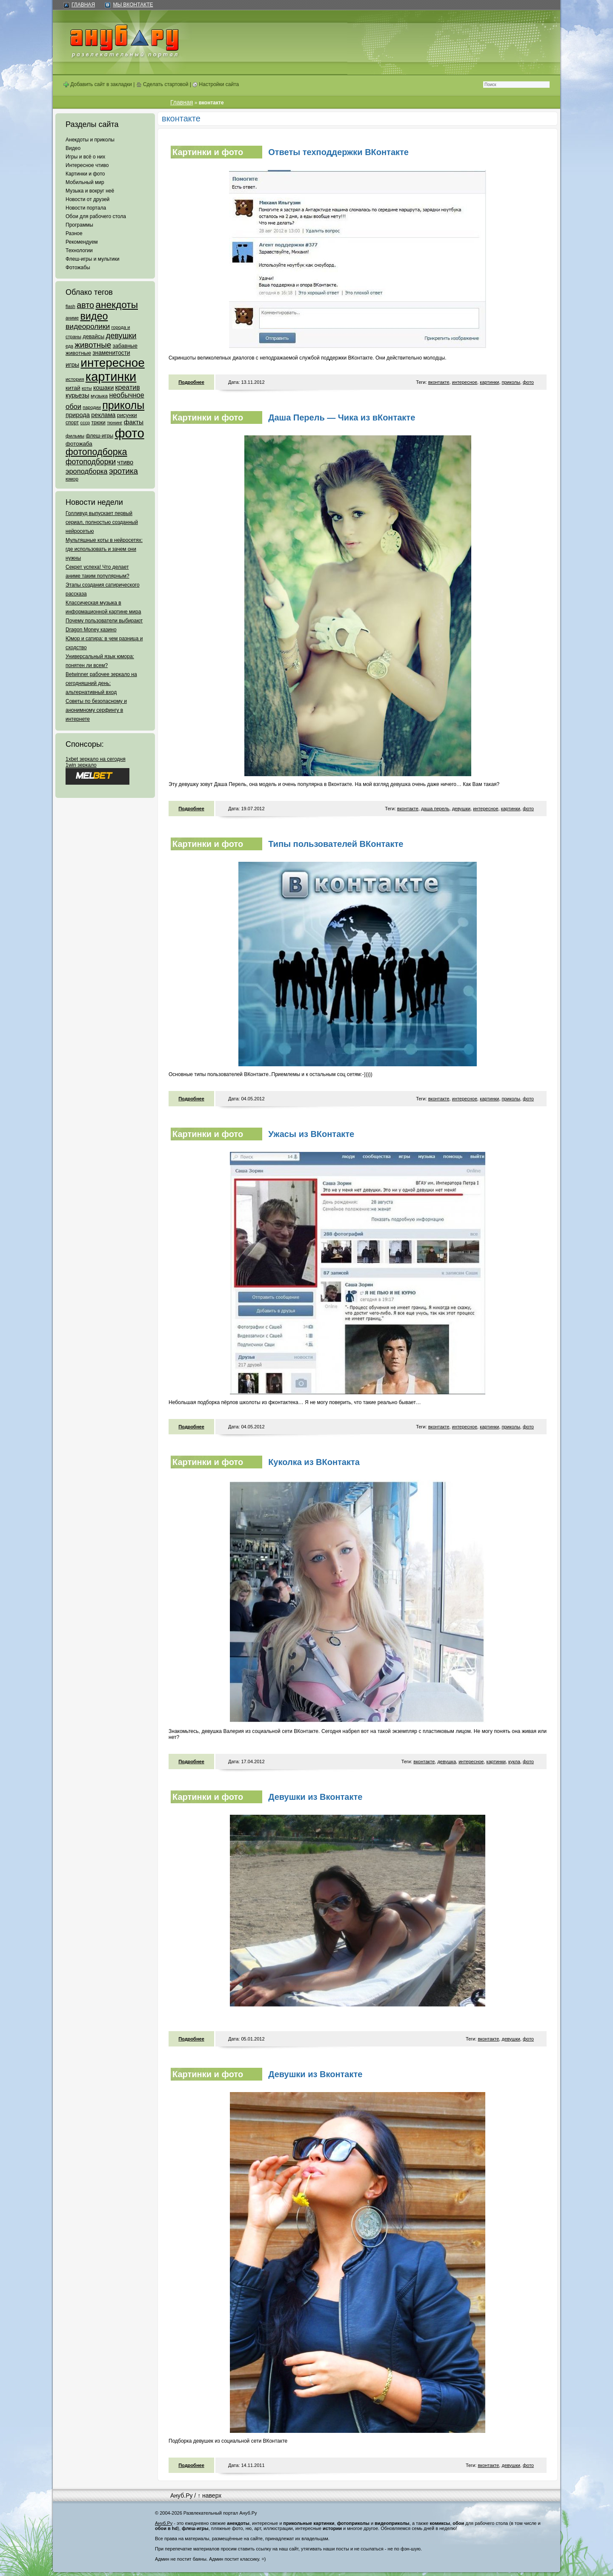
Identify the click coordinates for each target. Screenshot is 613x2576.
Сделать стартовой (162, 84)
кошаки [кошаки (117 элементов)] (103, 387)
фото (528, 382)
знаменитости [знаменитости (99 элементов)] (111, 353)
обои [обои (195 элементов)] (73, 406)
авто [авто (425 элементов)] (85, 305)
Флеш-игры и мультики (92, 259)
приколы (511, 382)
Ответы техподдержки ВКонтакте (338, 152)
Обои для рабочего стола (96, 216)
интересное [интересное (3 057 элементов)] (112, 362)
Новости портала (86, 208)
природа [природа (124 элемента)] (78, 415)
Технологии (79, 250)
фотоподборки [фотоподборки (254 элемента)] (91, 462)
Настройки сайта (215, 84)
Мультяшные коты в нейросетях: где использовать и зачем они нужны (104, 549)
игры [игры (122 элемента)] (72, 364)
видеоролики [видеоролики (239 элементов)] (88, 326)
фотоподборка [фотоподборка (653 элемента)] (96, 452)
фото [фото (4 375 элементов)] (129, 433)
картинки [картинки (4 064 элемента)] (111, 376)
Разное (74, 233)
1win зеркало (81, 765)
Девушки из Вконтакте (315, 1797)
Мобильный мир (85, 182)
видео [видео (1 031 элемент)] (94, 316)
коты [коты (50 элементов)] (87, 388)
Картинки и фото (85, 174)
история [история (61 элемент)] (75, 379)
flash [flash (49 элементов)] (70, 306)
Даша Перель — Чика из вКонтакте (341, 417)
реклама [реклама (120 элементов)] (103, 415)
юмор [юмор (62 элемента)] (72, 479)
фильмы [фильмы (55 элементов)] (75, 435)
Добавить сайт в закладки (97, 84)
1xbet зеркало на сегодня (96, 759)
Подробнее (191, 382)
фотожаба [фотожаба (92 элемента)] (79, 443)
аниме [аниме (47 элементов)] (72, 317)
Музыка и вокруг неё (90, 191)
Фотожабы (78, 268)
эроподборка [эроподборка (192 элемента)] (87, 471)
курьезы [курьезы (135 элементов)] (77, 395)
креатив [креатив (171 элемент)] (127, 387)
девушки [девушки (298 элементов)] (121, 335)
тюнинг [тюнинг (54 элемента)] (114, 422)
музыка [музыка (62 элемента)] (99, 396)
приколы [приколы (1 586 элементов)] (123, 405)
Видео (73, 148)
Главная (83, 5)
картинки (489, 382)
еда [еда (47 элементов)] (69, 345)
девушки (461, 808)
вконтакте (439, 382)
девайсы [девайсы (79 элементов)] (93, 336)
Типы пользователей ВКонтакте (335, 844)
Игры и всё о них (85, 157)
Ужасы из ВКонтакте (311, 1134)
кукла (514, 1761)
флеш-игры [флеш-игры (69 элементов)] (99, 436)
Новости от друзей (87, 199)
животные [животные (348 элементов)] (92, 344)
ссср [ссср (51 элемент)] (85, 422)
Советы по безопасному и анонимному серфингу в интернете (96, 710)
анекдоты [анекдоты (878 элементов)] (116, 304)
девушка (446, 1761)
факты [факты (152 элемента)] (133, 422)
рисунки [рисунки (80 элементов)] (127, 415)
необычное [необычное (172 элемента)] (126, 395)
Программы (79, 225)
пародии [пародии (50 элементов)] (92, 407)
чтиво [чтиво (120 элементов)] (125, 462)
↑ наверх (209, 2495)
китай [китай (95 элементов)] (73, 388)
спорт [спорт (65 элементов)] (72, 423)
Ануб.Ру (181, 2495)
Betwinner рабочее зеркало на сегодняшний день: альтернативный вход (101, 683)
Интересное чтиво (87, 165)
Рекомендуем (82, 242)
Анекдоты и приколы (90, 140)
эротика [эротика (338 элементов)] (123, 470)
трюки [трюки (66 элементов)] (98, 423)
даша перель (435, 808)
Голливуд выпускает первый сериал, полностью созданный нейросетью (102, 522)
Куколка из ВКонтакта (314, 1462)
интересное (464, 382)
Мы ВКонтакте (133, 5)
